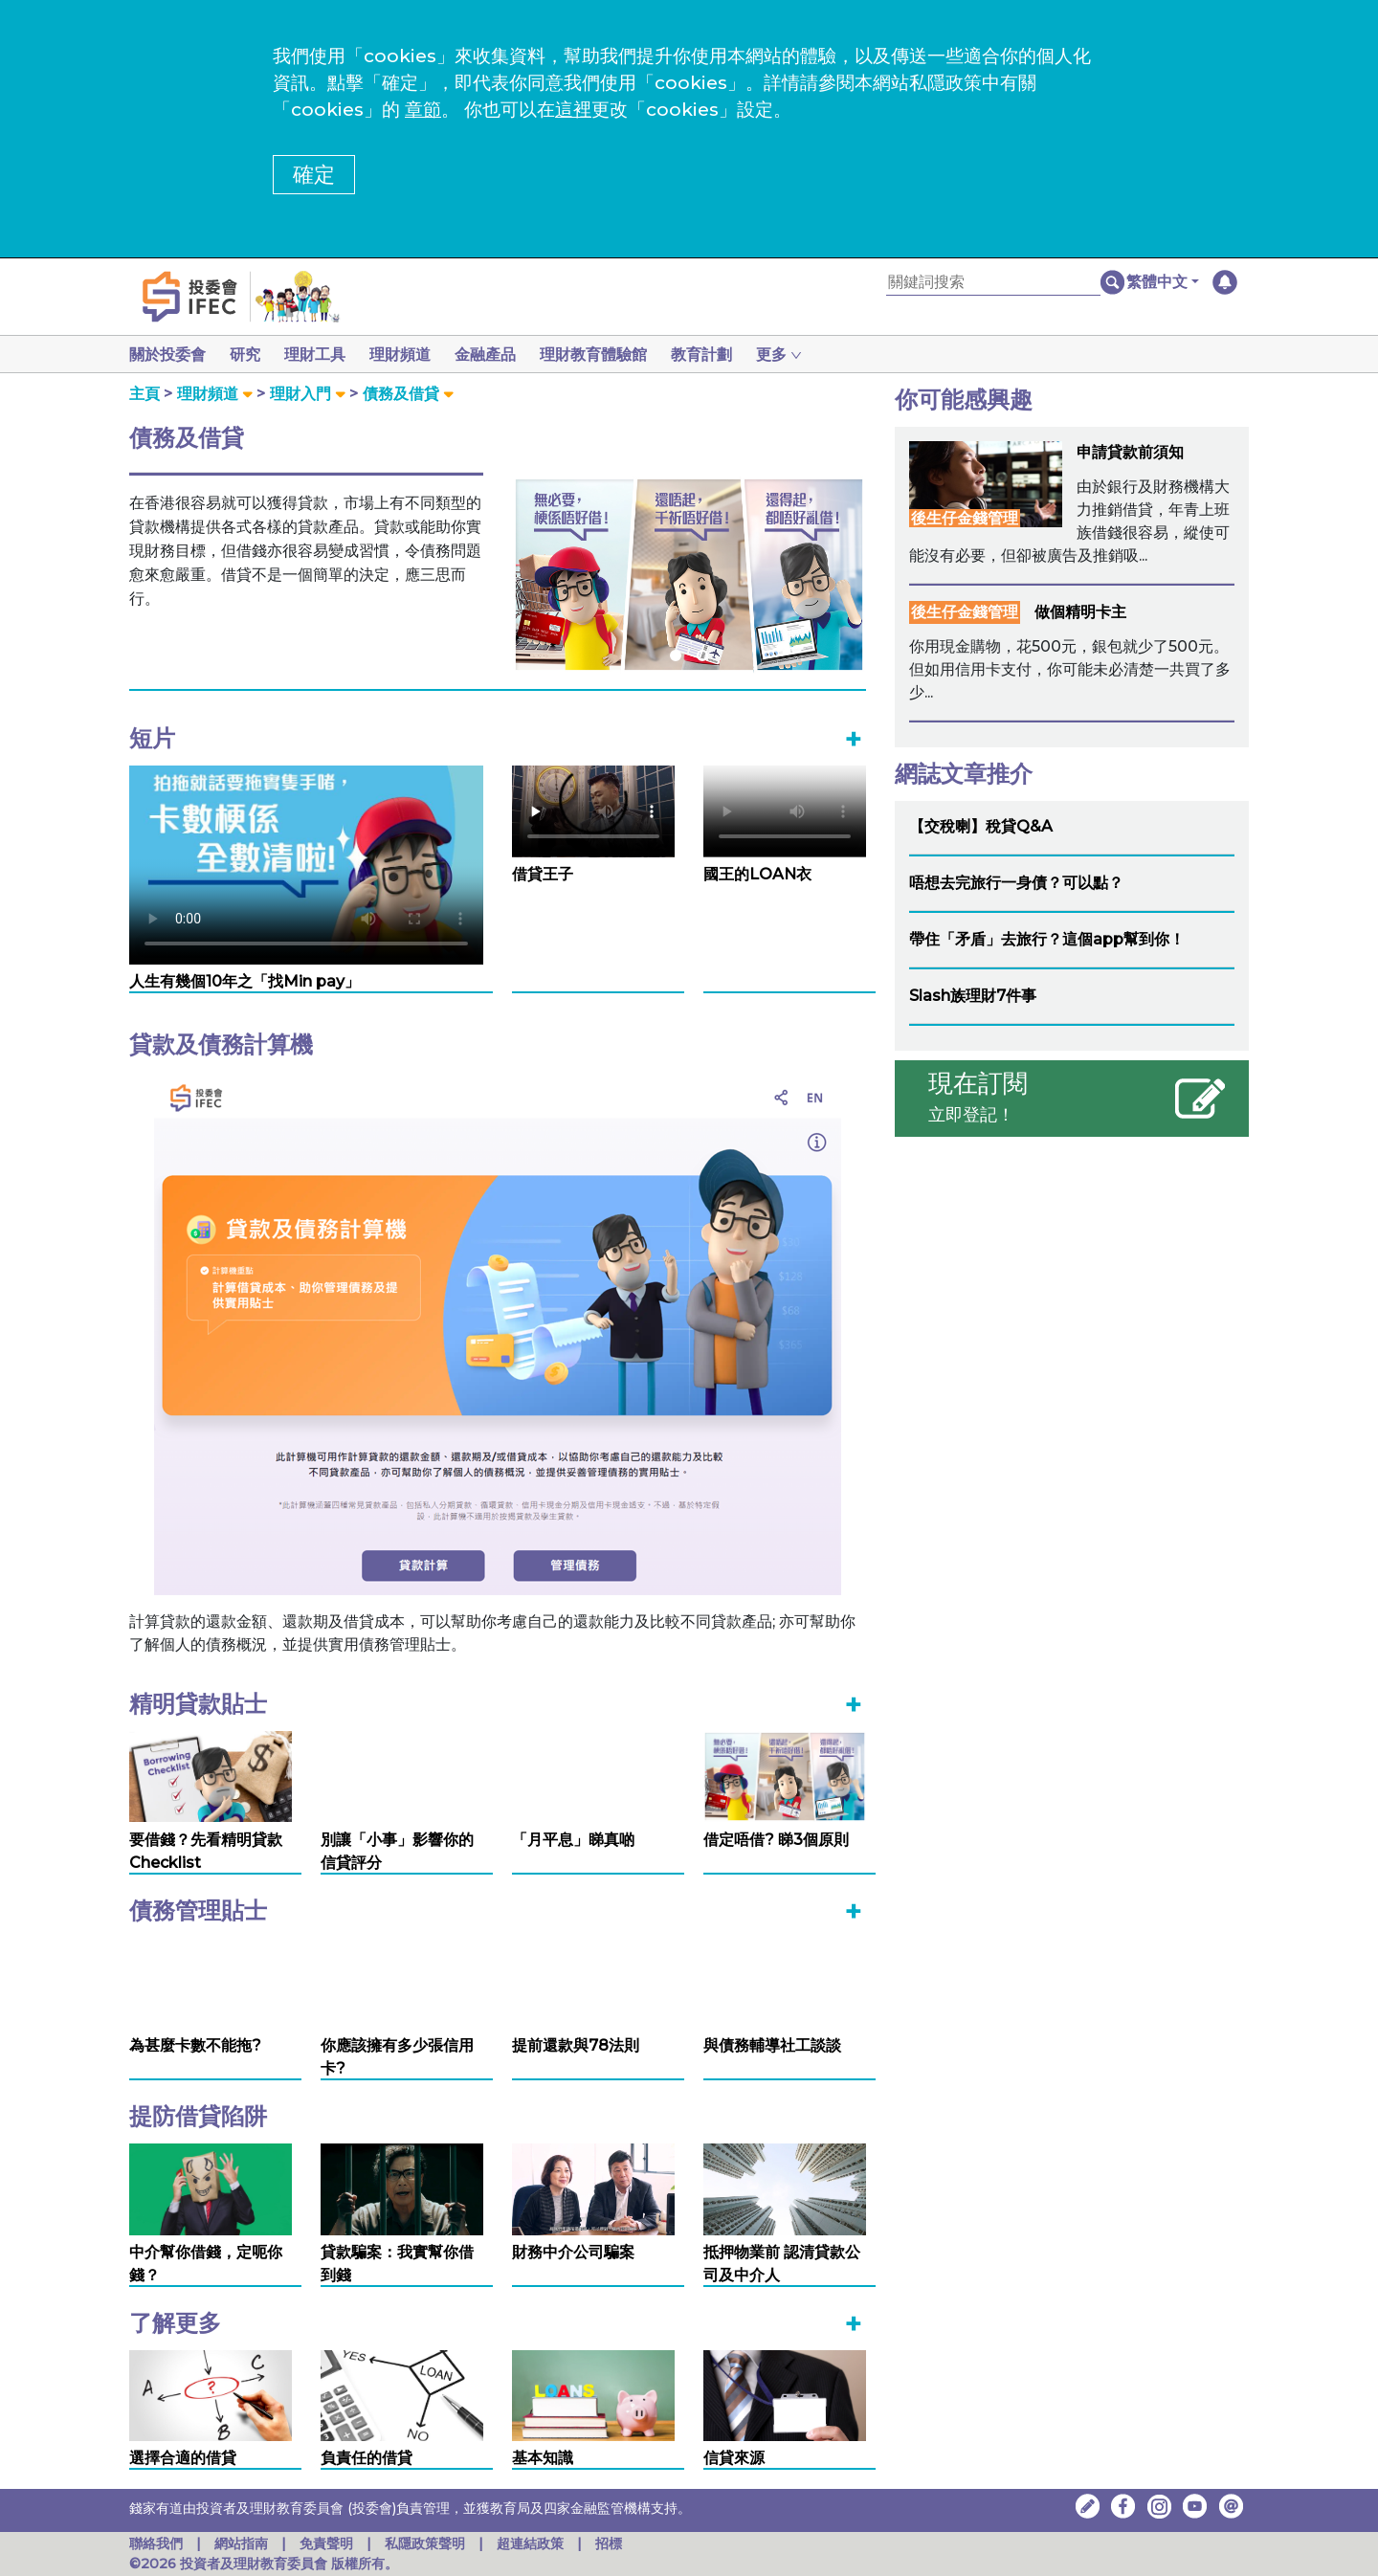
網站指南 (241, 2543)
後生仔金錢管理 (964, 518)
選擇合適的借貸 (182, 2458)
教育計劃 (724, 354)
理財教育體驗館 (612, 354)
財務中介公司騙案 (573, 2252)
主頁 (144, 394)
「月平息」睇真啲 (573, 1840)
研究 (248, 354)
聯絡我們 (156, 2543)
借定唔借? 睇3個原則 (776, 1840)
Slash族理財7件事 (972, 996)
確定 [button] (314, 175)
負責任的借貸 (366, 2458)
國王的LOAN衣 (757, 874)
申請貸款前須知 (1130, 452)
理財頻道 (411, 354)
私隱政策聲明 (427, 2543)
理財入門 (300, 394)
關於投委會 (167, 354)
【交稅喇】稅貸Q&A (981, 826)
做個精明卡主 (1080, 612)
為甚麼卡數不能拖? (195, 2045)
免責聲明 (328, 2543)
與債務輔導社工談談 (772, 2045)
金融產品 (500, 354)
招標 (608, 2543)
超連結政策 (530, 2543)
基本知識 (542, 2458)
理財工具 (322, 354)
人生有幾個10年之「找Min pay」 (244, 981)
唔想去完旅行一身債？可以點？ (1016, 883)
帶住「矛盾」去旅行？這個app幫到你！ (1047, 939)
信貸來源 (734, 2458)
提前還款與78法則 (575, 2045)
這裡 (573, 110)
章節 (423, 110)
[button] (1162, 282)
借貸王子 (542, 874)
